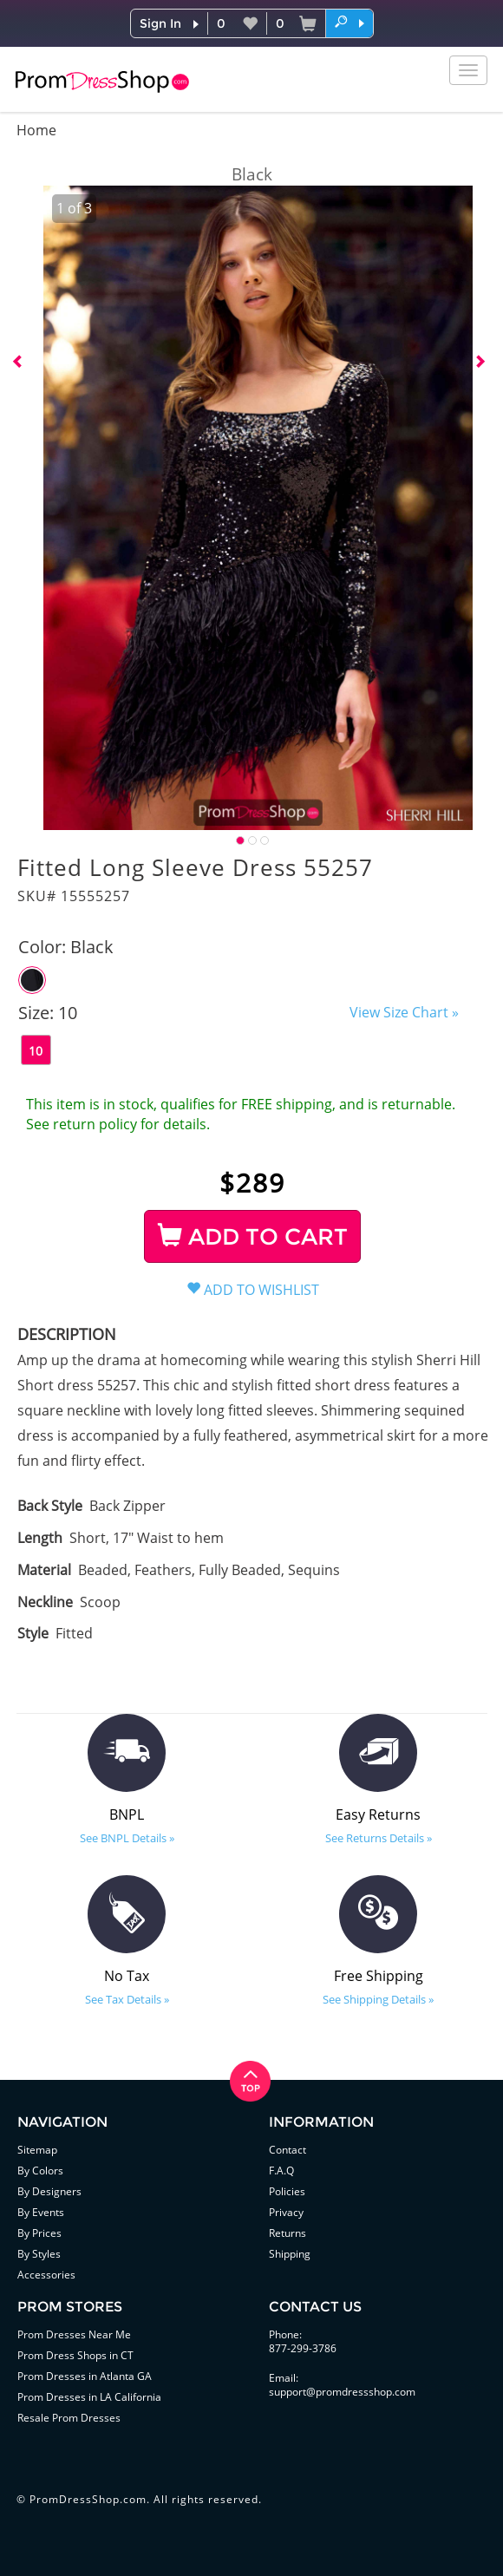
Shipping (289, 2253)
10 (35, 1051)
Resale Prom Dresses (69, 2417)
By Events (40, 2212)
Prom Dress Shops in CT (75, 2355)
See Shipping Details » (378, 1999)
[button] (349, 22)
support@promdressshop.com (342, 2391)
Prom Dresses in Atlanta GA (84, 2376)
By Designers (49, 2191)
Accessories (46, 2274)
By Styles (39, 2253)
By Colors (40, 2170)
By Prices (39, 2233)
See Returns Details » (378, 1838)
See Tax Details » (127, 1999)
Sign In (160, 23)
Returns (287, 2233)
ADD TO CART (253, 1237)
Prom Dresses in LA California (89, 2397)
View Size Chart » (404, 1012)
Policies (287, 2191)
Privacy (286, 2212)
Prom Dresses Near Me (74, 2334)
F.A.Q (281, 2170)
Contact (287, 2149)
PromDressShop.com (88, 2499)
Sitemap (37, 2149)
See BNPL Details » (127, 1838)
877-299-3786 (302, 2348)
